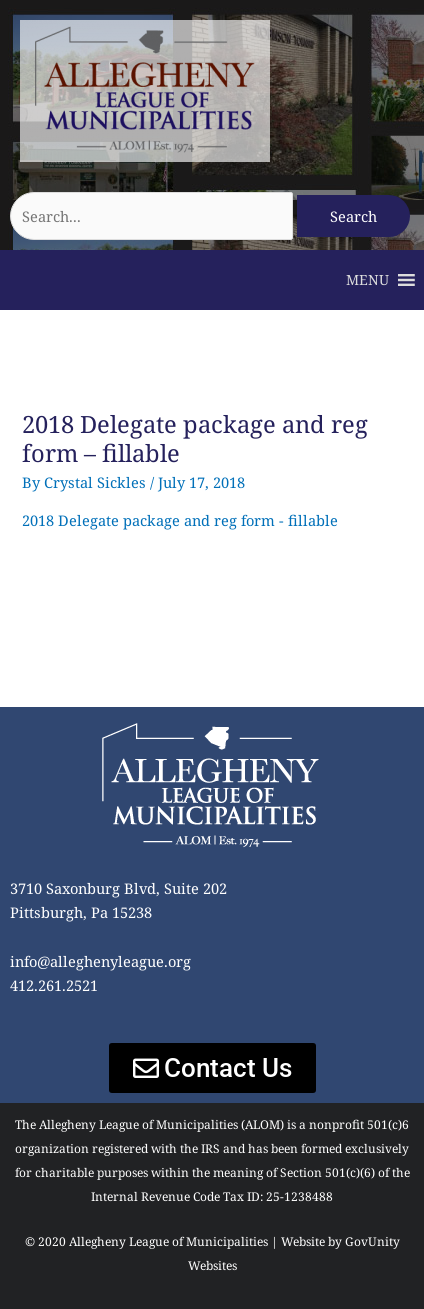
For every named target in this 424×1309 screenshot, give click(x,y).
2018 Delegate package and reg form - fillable (180, 520)
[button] (367, 280)
